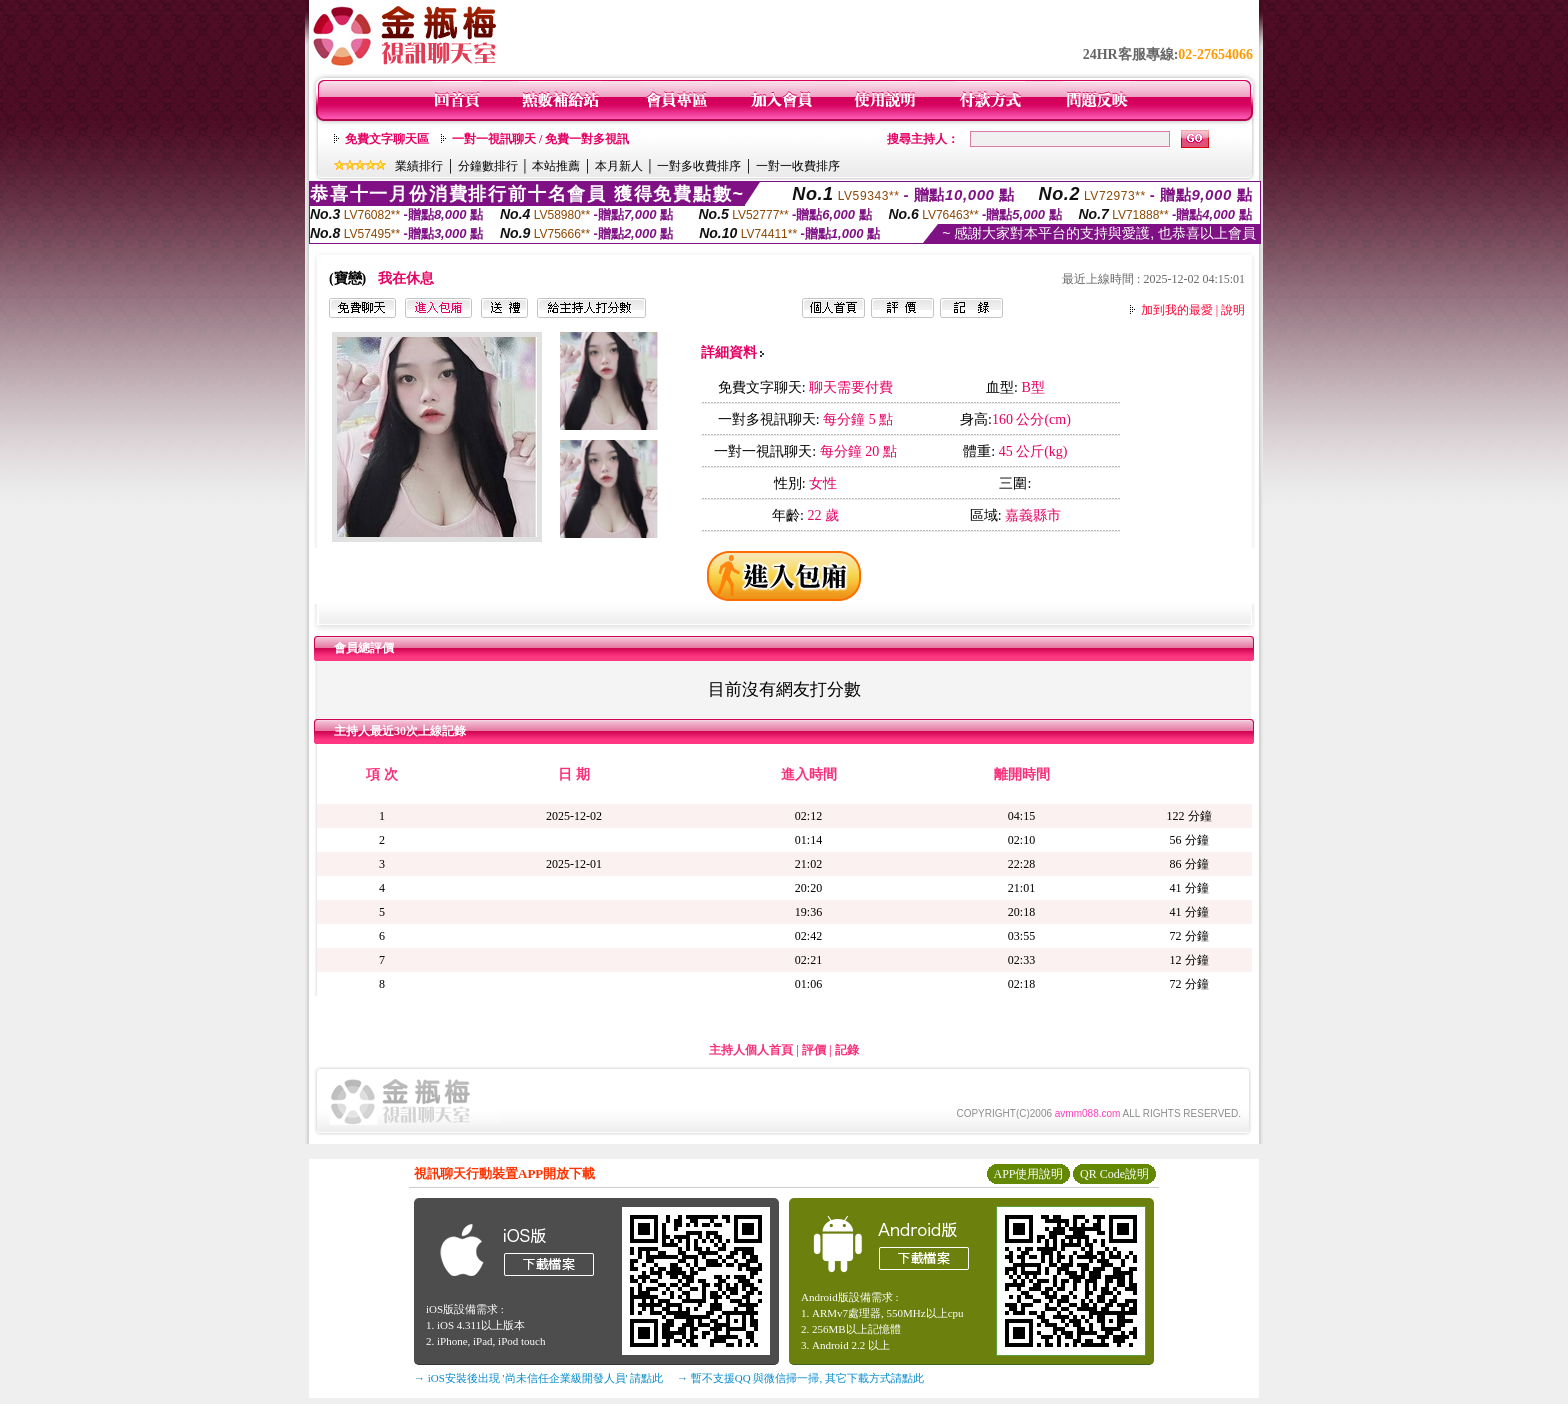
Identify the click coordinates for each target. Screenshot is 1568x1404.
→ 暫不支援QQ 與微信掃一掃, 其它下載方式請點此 (800, 1378)
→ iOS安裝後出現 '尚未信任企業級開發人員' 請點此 (538, 1378)
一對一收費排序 (798, 166)
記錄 (847, 1050)
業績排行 (419, 166)
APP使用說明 (1028, 1174)
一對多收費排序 (699, 166)
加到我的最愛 (1177, 310)
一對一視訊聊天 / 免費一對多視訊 (540, 139)
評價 (814, 1050)
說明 (1233, 310)
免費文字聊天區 (387, 139)
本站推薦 (556, 166)
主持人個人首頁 (751, 1050)
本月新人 (619, 166)
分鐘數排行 (488, 166)
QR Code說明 (1114, 1174)
